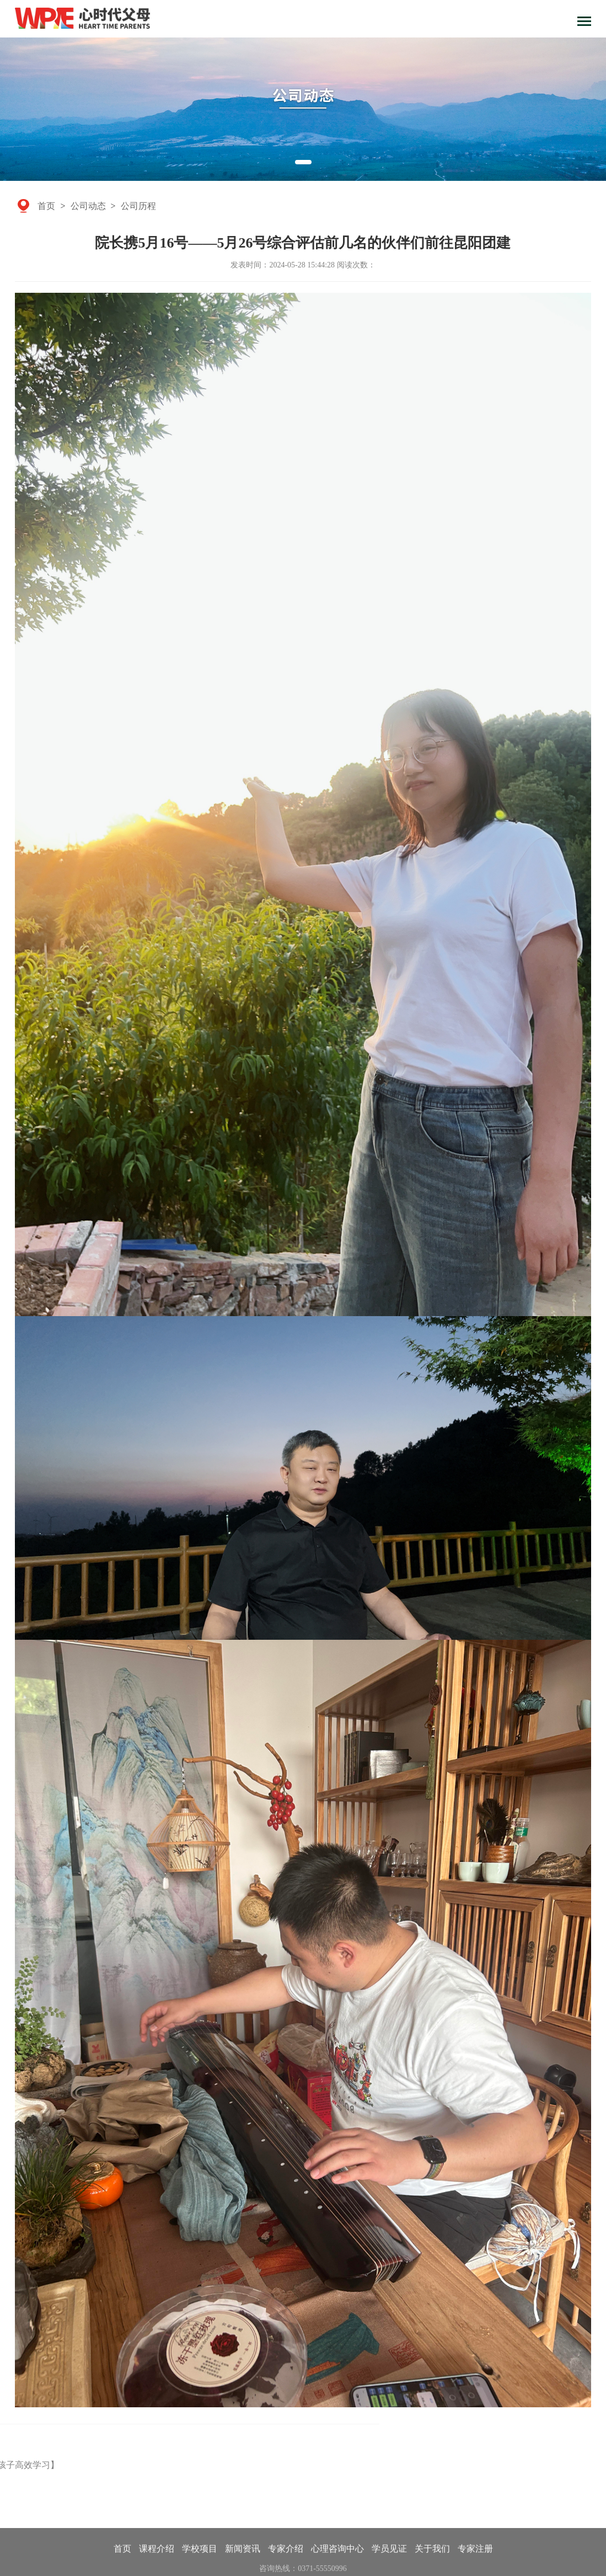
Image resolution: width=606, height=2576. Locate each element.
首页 (46, 205)
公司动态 (88, 205)
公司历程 (138, 205)
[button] (303, 162)
